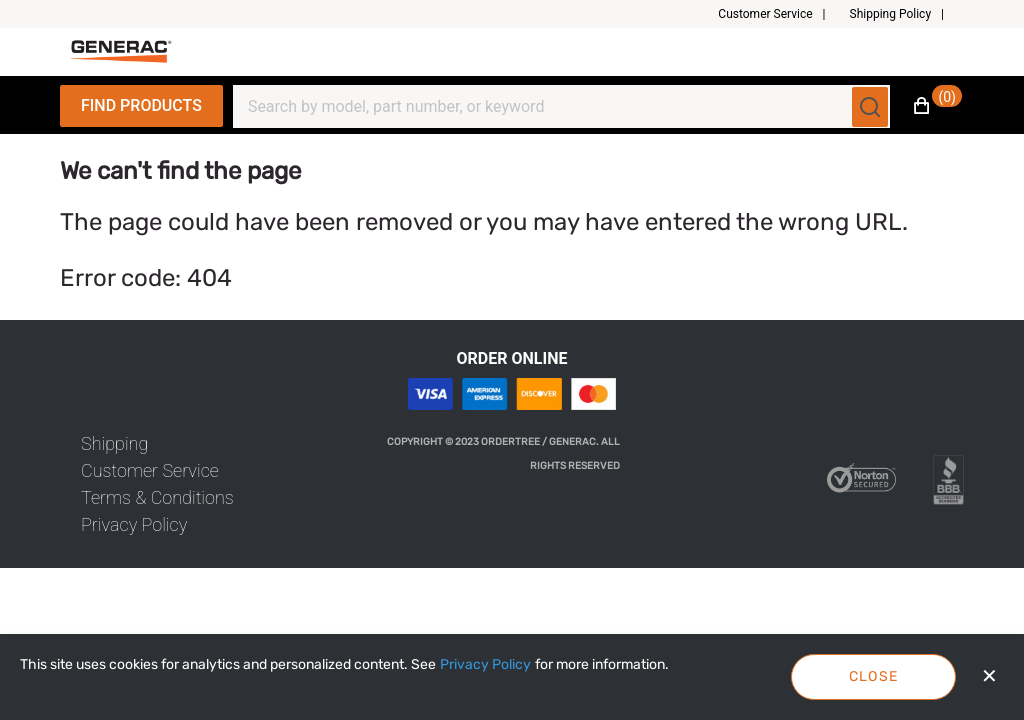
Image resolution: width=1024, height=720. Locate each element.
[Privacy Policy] (485, 665)
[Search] (549, 107)
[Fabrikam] (121, 51)
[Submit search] (870, 107)
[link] (114, 443)
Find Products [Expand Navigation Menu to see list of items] (141, 105)
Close (874, 676)
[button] (779, 14)
